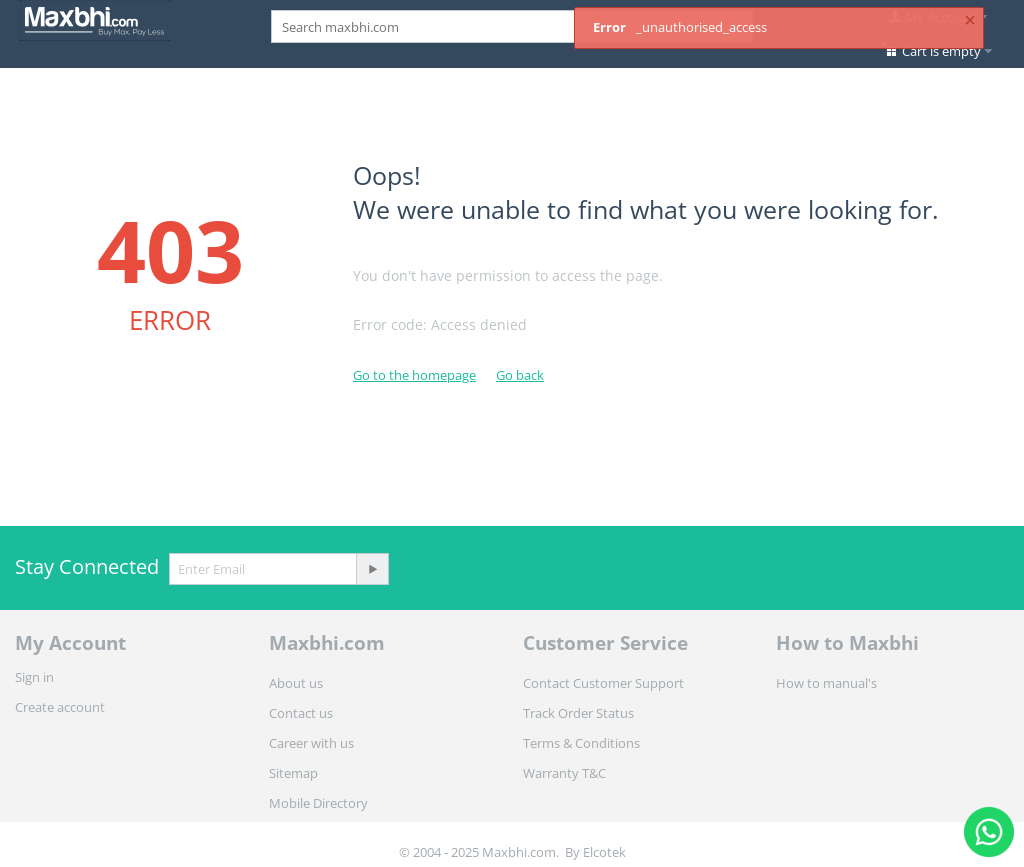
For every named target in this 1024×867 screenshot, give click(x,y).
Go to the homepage (414, 375)
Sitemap (293, 773)
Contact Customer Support (603, 683)
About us (296, 683)
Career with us (311, 743)
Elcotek (604, 852)
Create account (60, 707)
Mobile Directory (318, 803)
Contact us (301, 713)
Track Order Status (578, 713)
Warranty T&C (564, 773)
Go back (520, 375)
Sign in (34, 677)
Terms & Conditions (581, 743)
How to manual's (826, 683)
